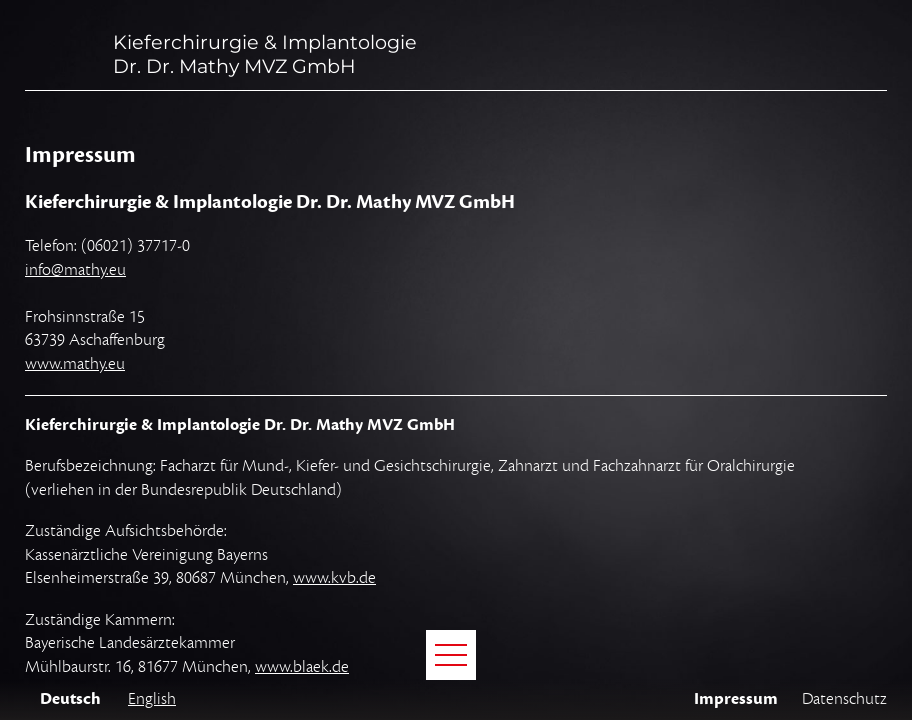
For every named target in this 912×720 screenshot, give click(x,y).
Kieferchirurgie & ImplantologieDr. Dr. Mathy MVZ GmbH (265, 54)
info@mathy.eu (75, 270)
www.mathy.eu (75, 364)
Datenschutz (844, 699)
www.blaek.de (302, 667)
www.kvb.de (334, 578)
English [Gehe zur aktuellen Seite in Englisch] (152, 699)
